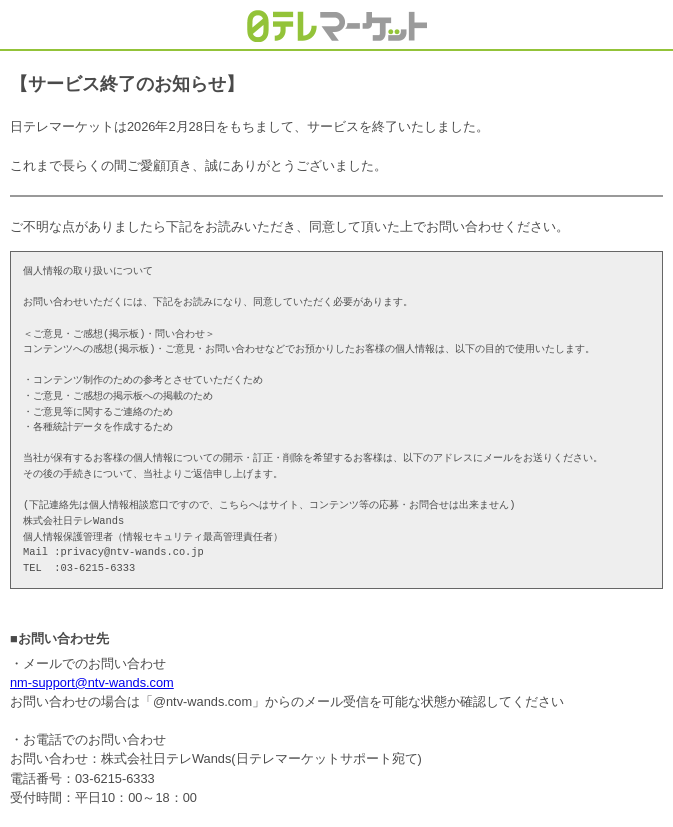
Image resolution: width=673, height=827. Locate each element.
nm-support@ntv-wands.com (92, 682)
